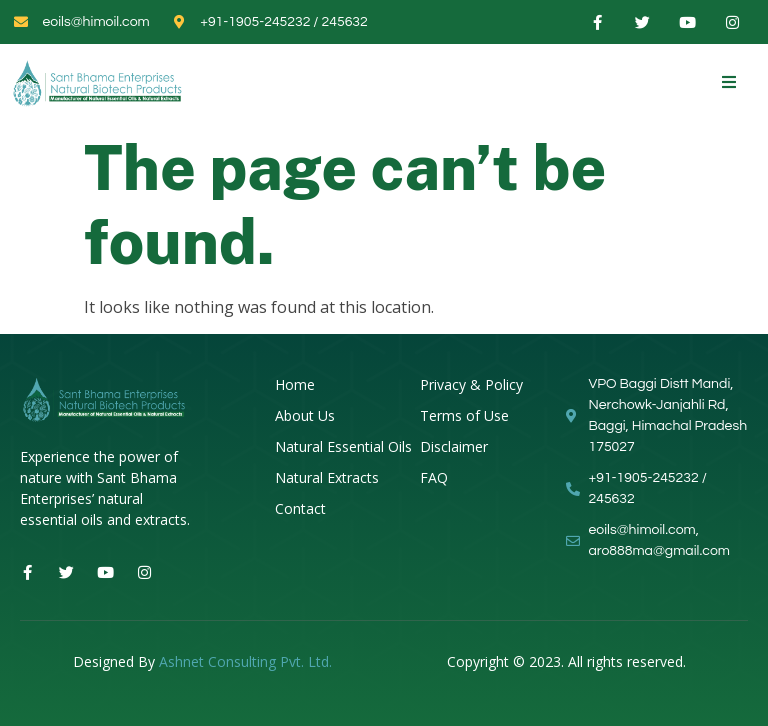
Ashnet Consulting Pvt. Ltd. (245, 661)
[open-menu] (729, 82)
